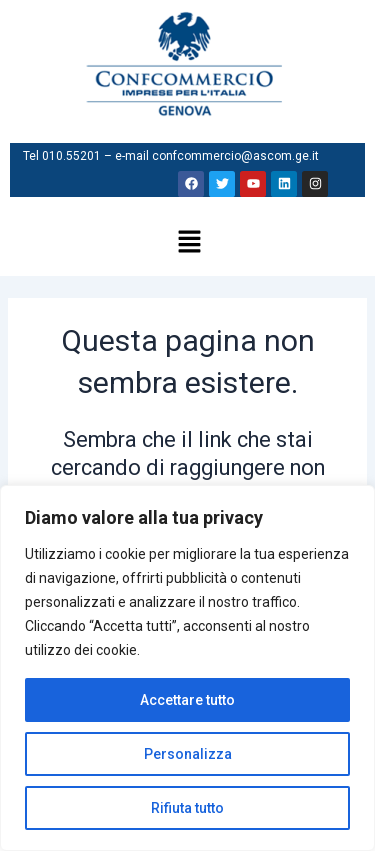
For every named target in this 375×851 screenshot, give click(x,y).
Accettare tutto (187, 700)
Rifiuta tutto (187, 808)
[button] (190, 244)
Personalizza (188, 754)
